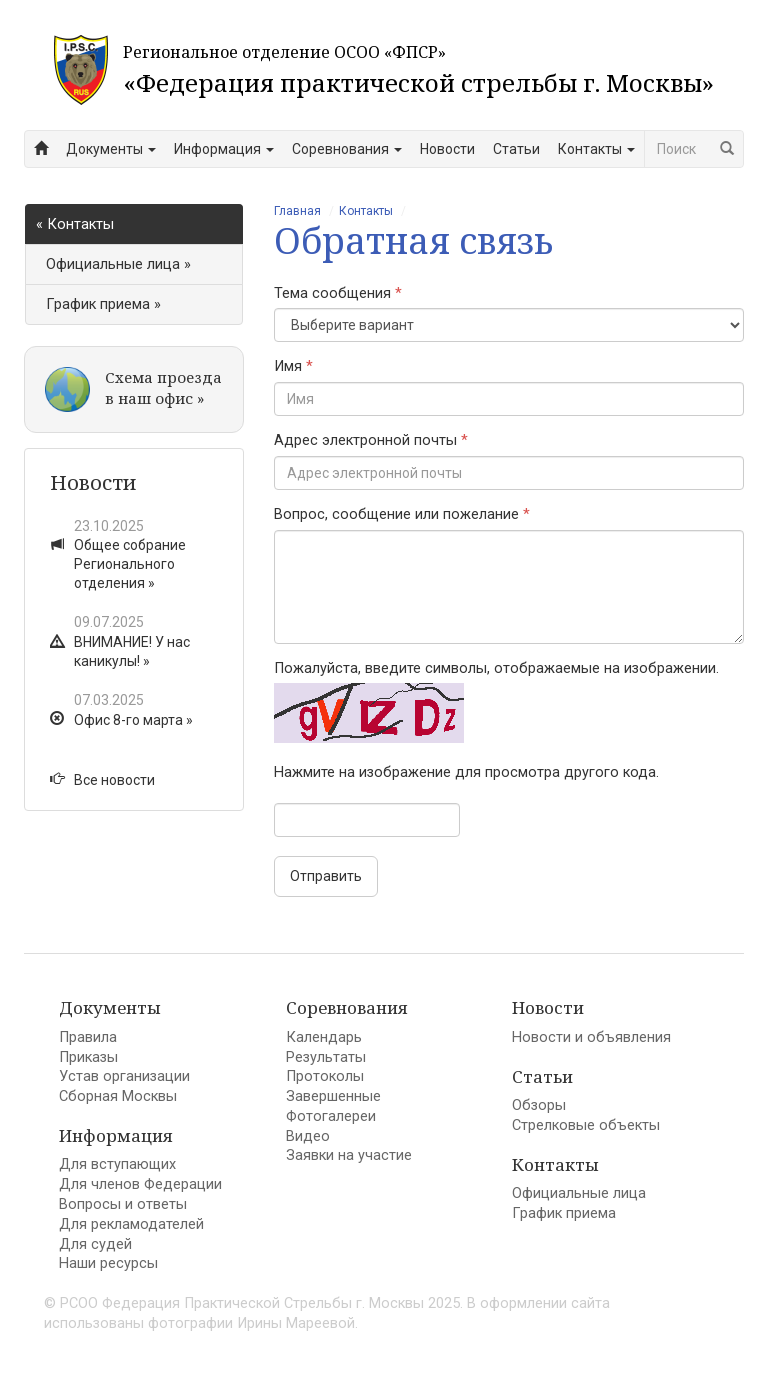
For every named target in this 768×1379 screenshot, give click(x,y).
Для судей (95, 1244)
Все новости (102, 780)
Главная (297, 211)
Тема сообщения (338, 293)
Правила (88, 1037)
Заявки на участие (349, 1155)
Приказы (88, 1057)
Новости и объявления (591, 1037)
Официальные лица (579, 1193)
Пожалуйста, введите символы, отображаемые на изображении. (496, 668)
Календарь (324, 1037)
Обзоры (539, 1105)
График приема (564, 1213)
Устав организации (124, 1076)
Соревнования (347, 149)
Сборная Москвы (118, 1096)
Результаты (326, 1057)
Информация (224, 149)
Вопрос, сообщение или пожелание (402, 514)
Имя (293, 366)
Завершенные (333, 1096)
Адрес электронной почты (371, 440)
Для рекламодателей (131, 1224)
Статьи (516, 149)
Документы (111, 149)
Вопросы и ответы (123, 1204)
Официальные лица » (118, 264)
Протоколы (325, 1076)
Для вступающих (117, 1164)
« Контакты (75, 224)
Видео (308, 1136)
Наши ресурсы (108, 1263)
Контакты (596, 149)
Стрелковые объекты (586, 1125)
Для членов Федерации (140, 1184)
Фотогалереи (331, 1116)
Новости (447, 149)
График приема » (103, 304)
